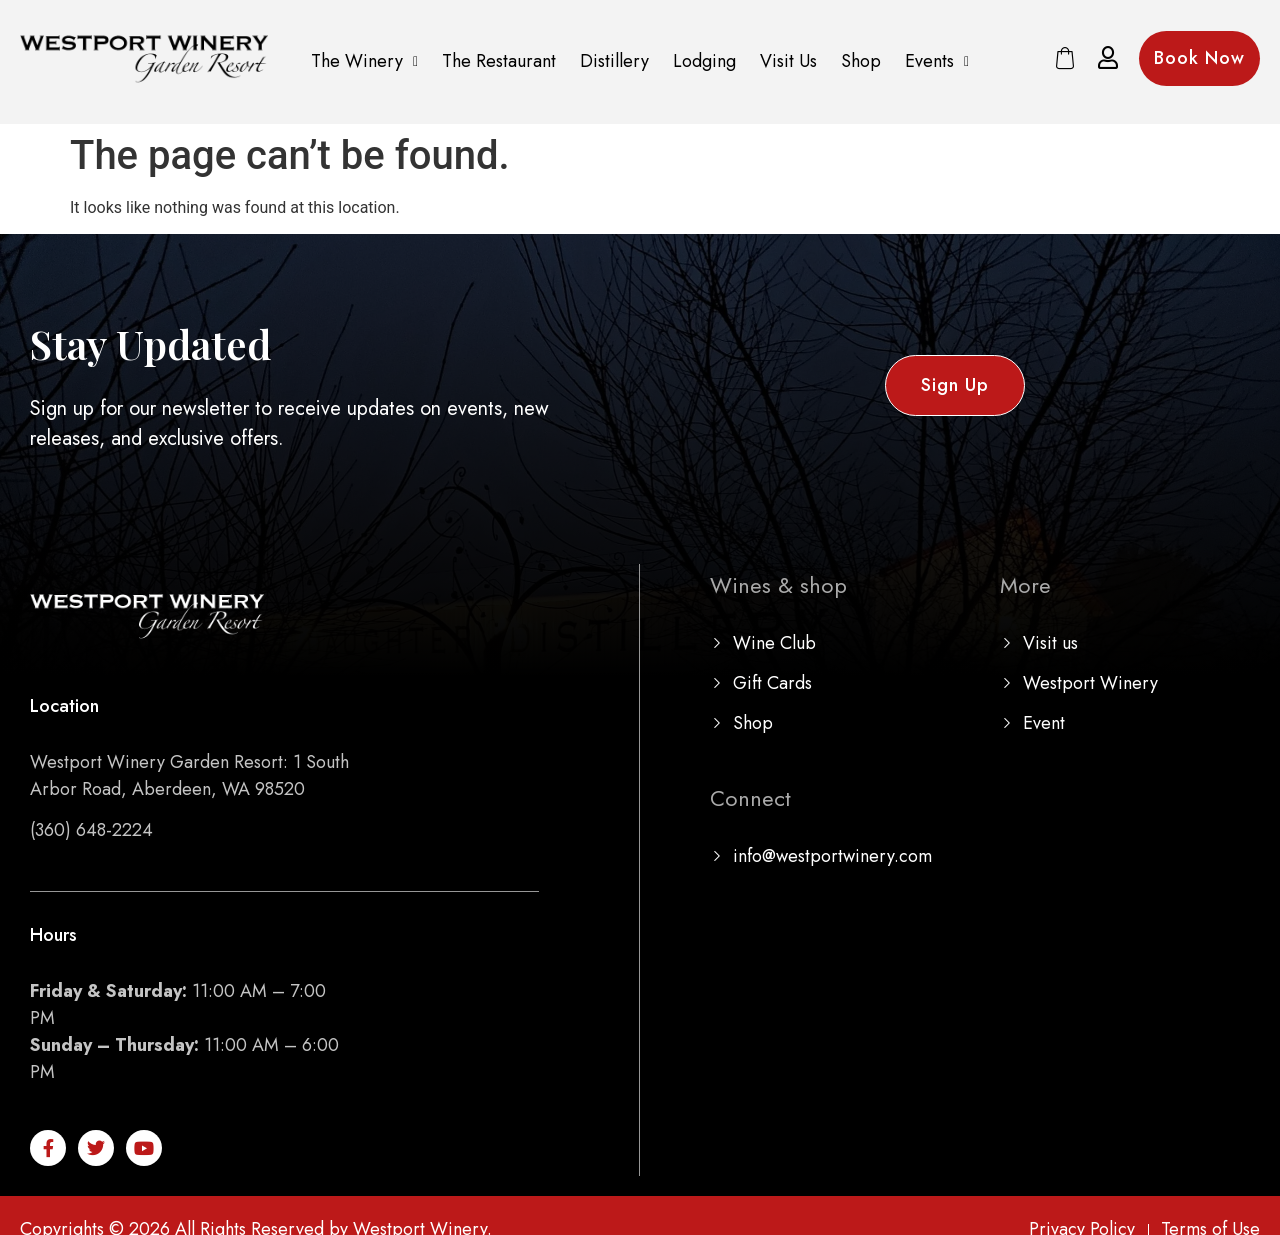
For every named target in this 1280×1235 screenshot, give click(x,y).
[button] (364, 61)
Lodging (704, 61)
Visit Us (788, 61)
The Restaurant (499, 61)
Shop (861, 61)
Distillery (614, 61)
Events (937, 61)
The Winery (364, 61)
